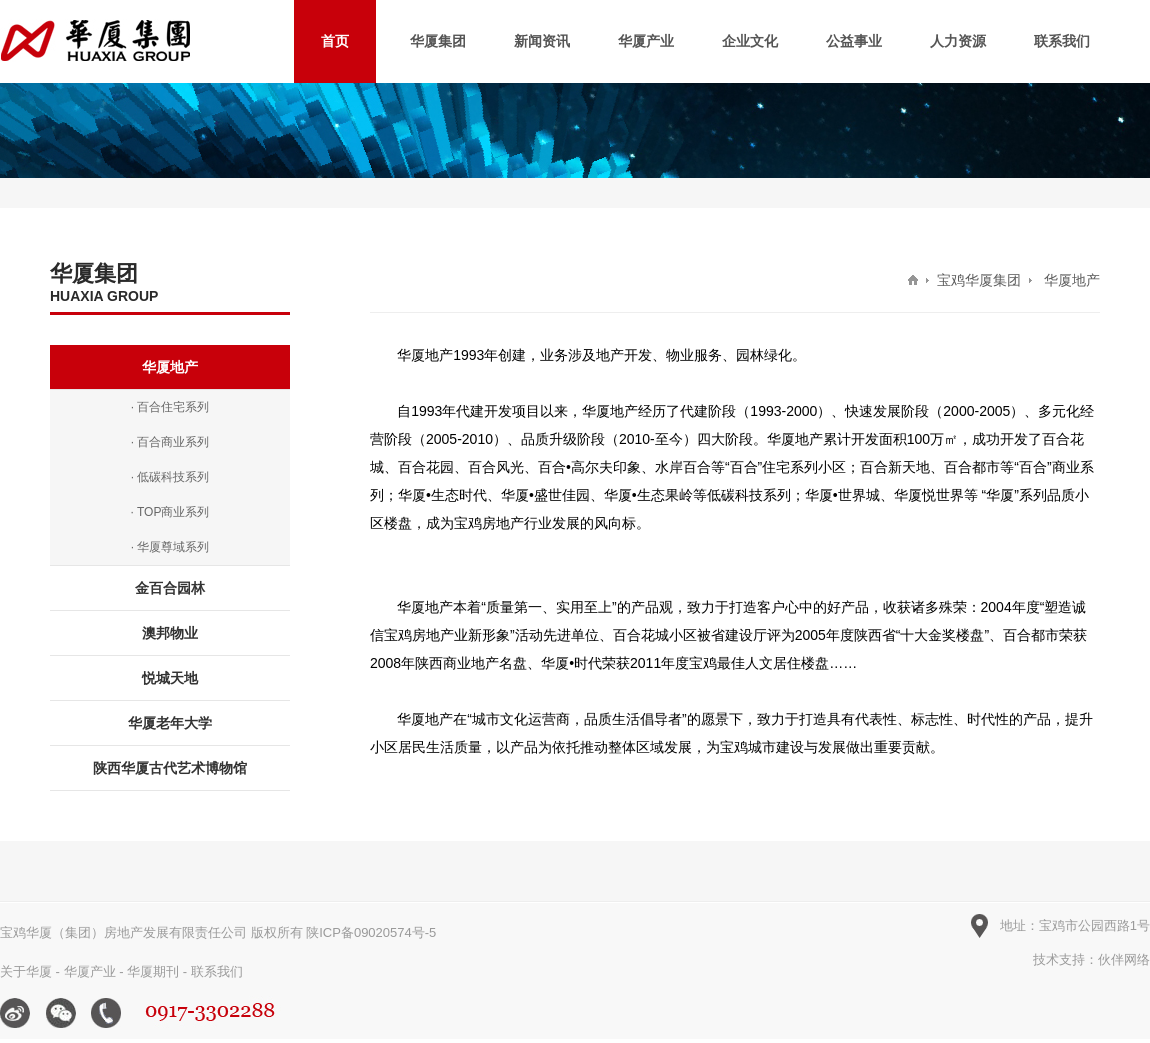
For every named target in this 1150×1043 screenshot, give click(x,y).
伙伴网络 (1124, 959)
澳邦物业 (170, 633)
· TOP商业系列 (170, 512)
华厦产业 (90, 971)
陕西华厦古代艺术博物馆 (170, 768)
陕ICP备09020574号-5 (371, 932)
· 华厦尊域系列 (170, 547)
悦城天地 (170, 678)
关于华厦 (26, 971)
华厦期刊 (153, 971)
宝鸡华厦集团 (979, 280)
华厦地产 (170, 367)
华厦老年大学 (170, 723)
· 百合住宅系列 (170, 407)
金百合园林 (170, 588)
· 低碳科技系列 (170, 477)
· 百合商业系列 (170, 442)
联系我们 (217, 971)
